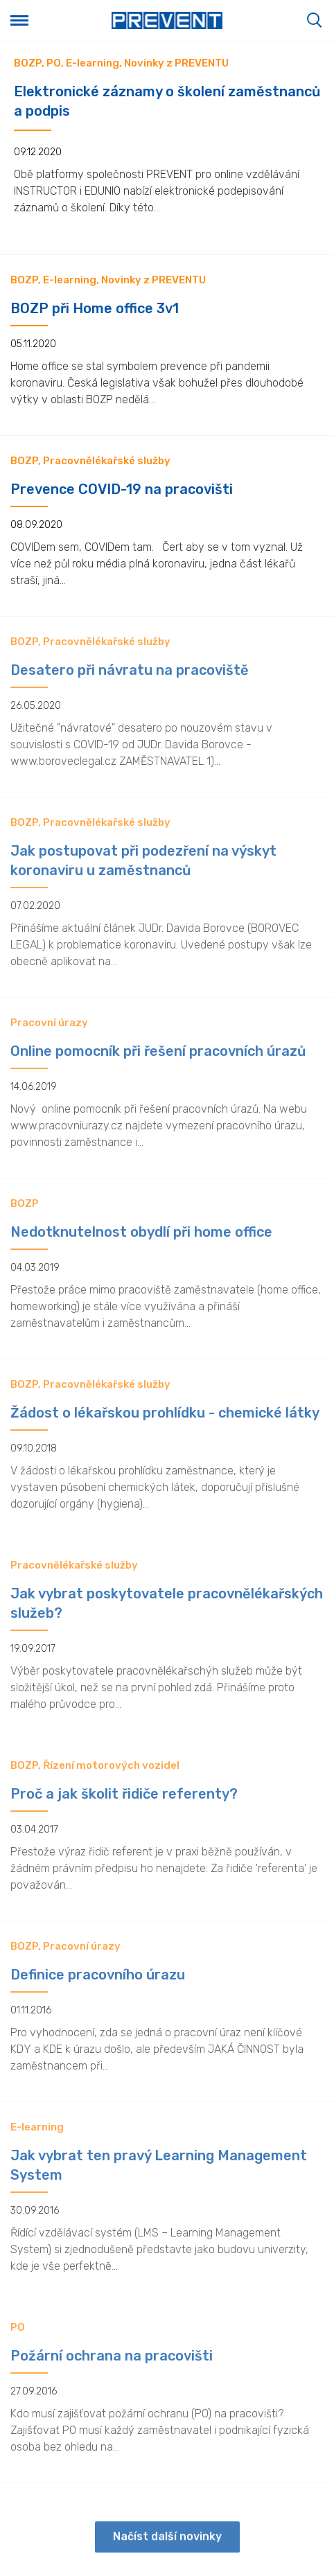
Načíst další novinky (167, 2545)
